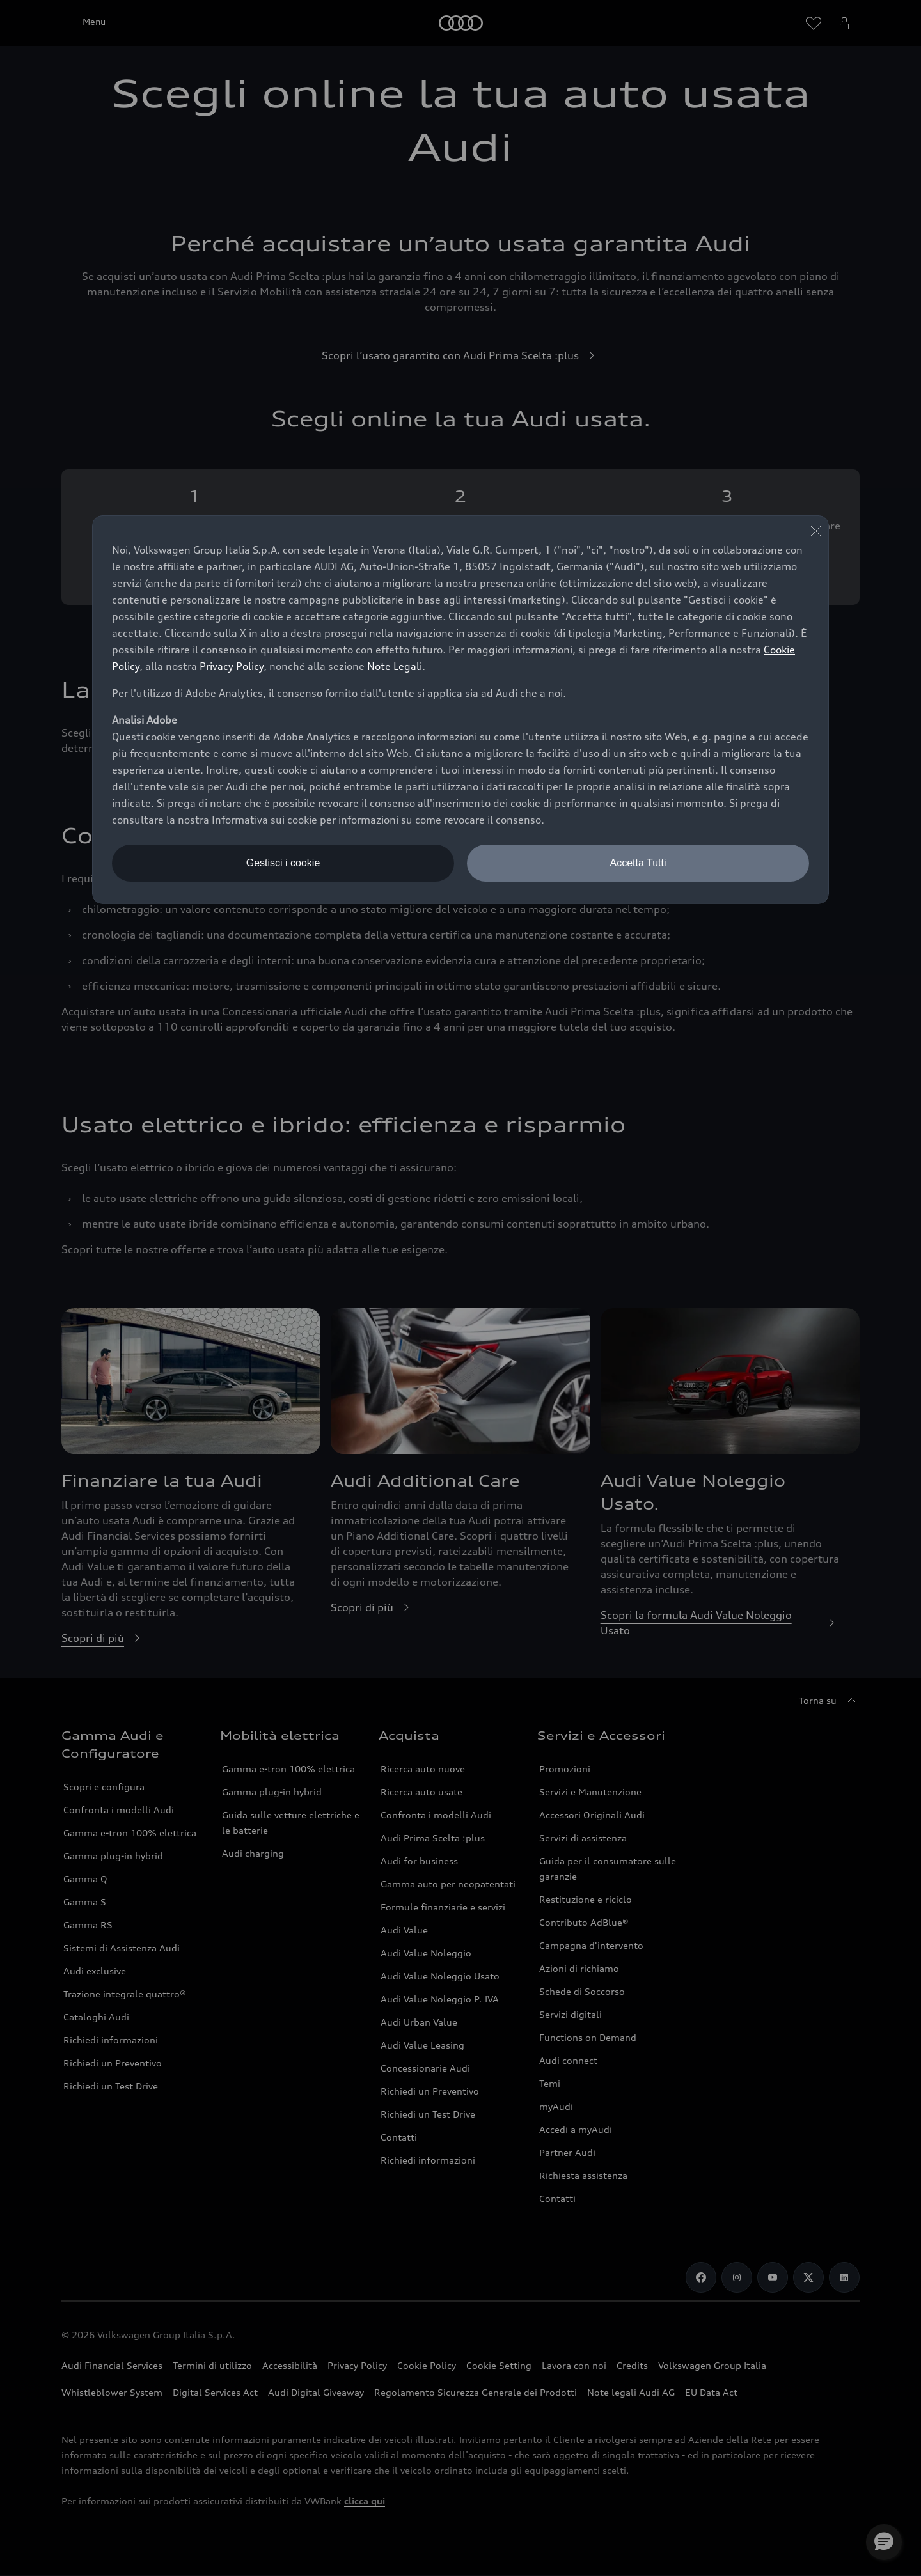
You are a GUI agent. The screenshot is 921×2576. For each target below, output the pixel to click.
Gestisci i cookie (283, 862)
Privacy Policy (232, 666)
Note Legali (394, 666)
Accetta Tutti (638, 862)
